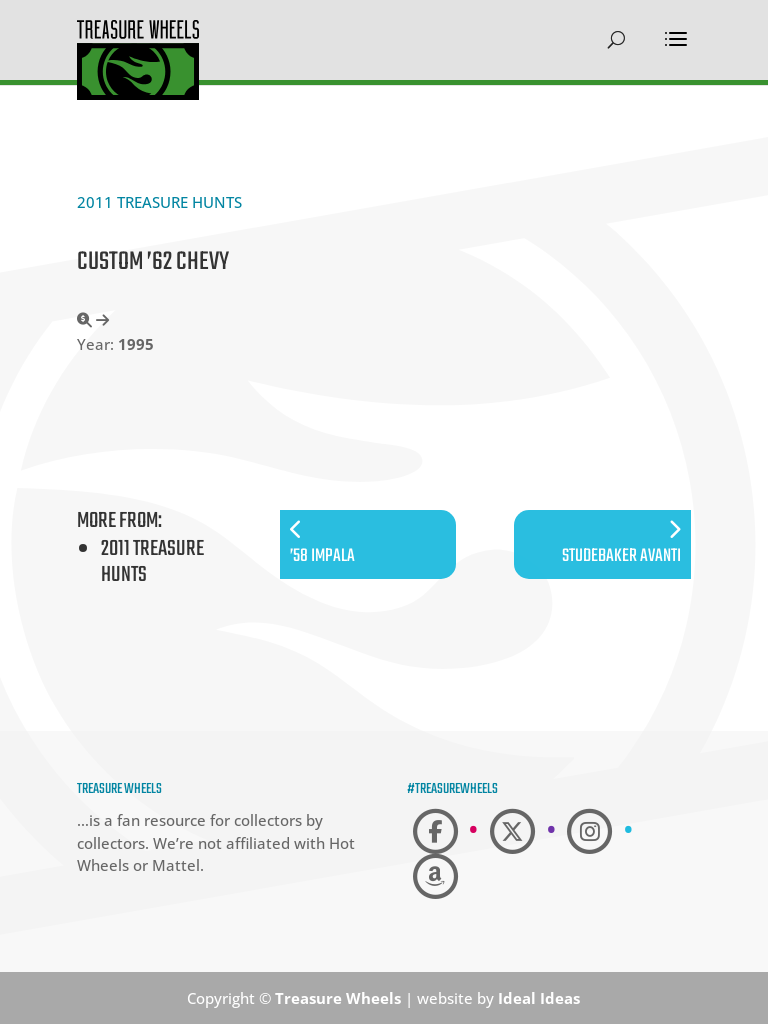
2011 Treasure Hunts (159, 202)
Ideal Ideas (539, 998)
